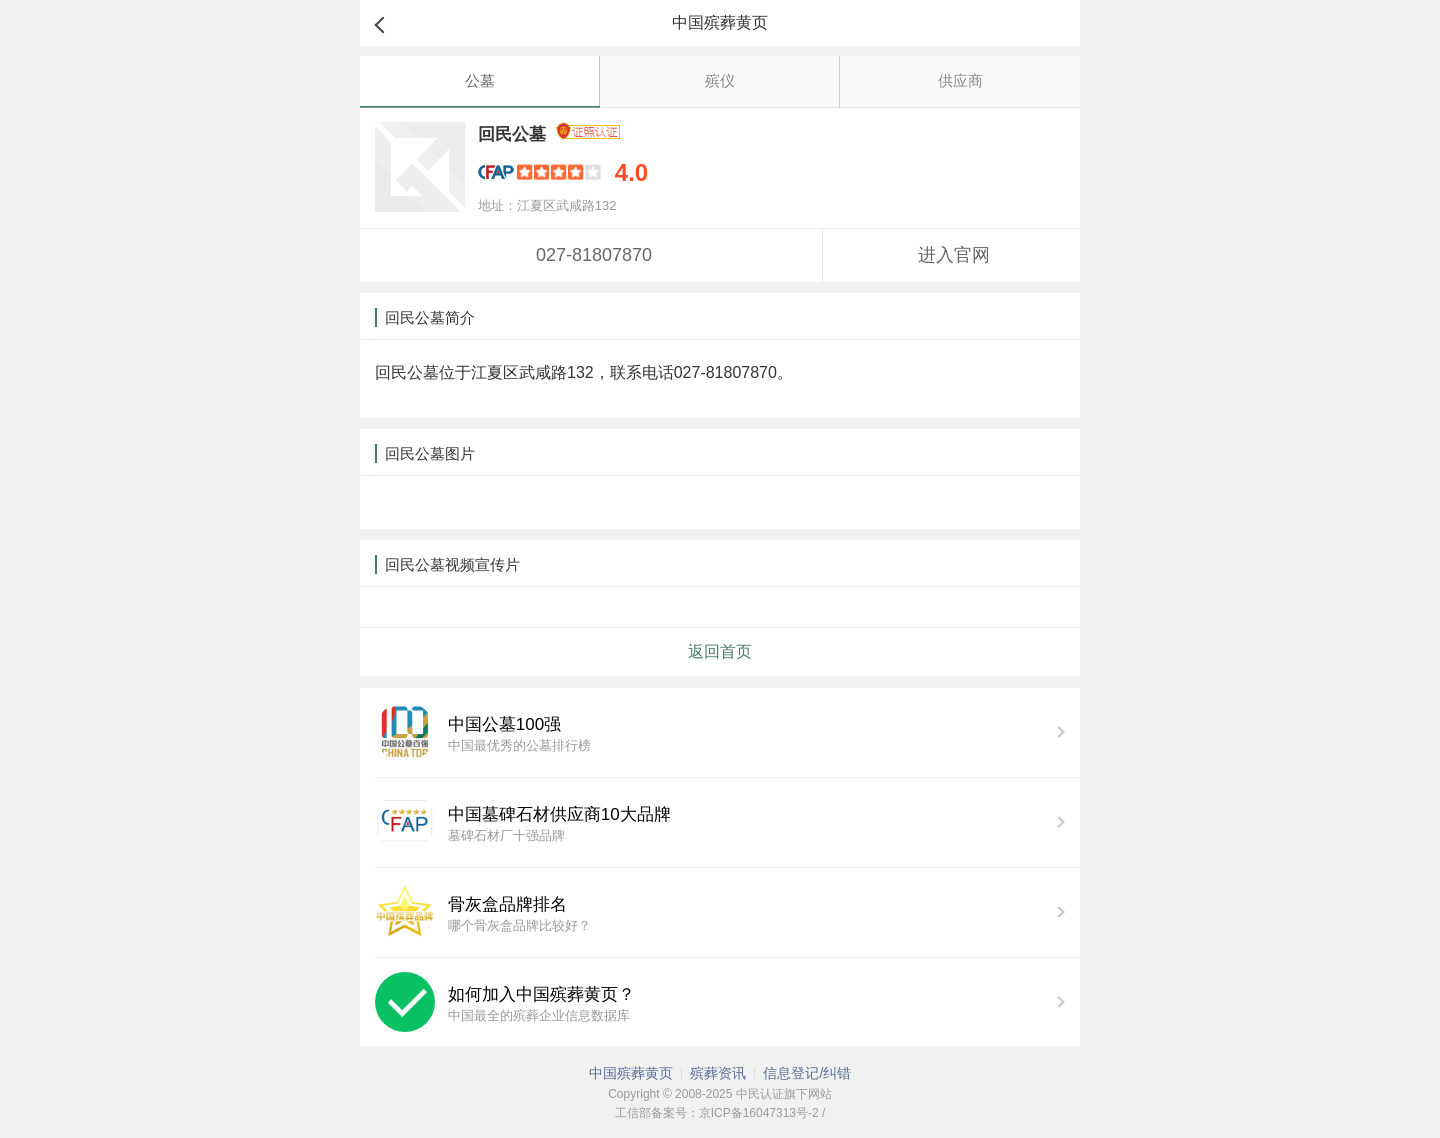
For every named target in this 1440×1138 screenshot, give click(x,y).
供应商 (960, 80)
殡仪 (720, 80)
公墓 (480, 80)
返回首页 (720, 651)
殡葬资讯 (718, 1073)
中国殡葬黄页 (631, 1073)
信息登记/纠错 (807, 1073)
